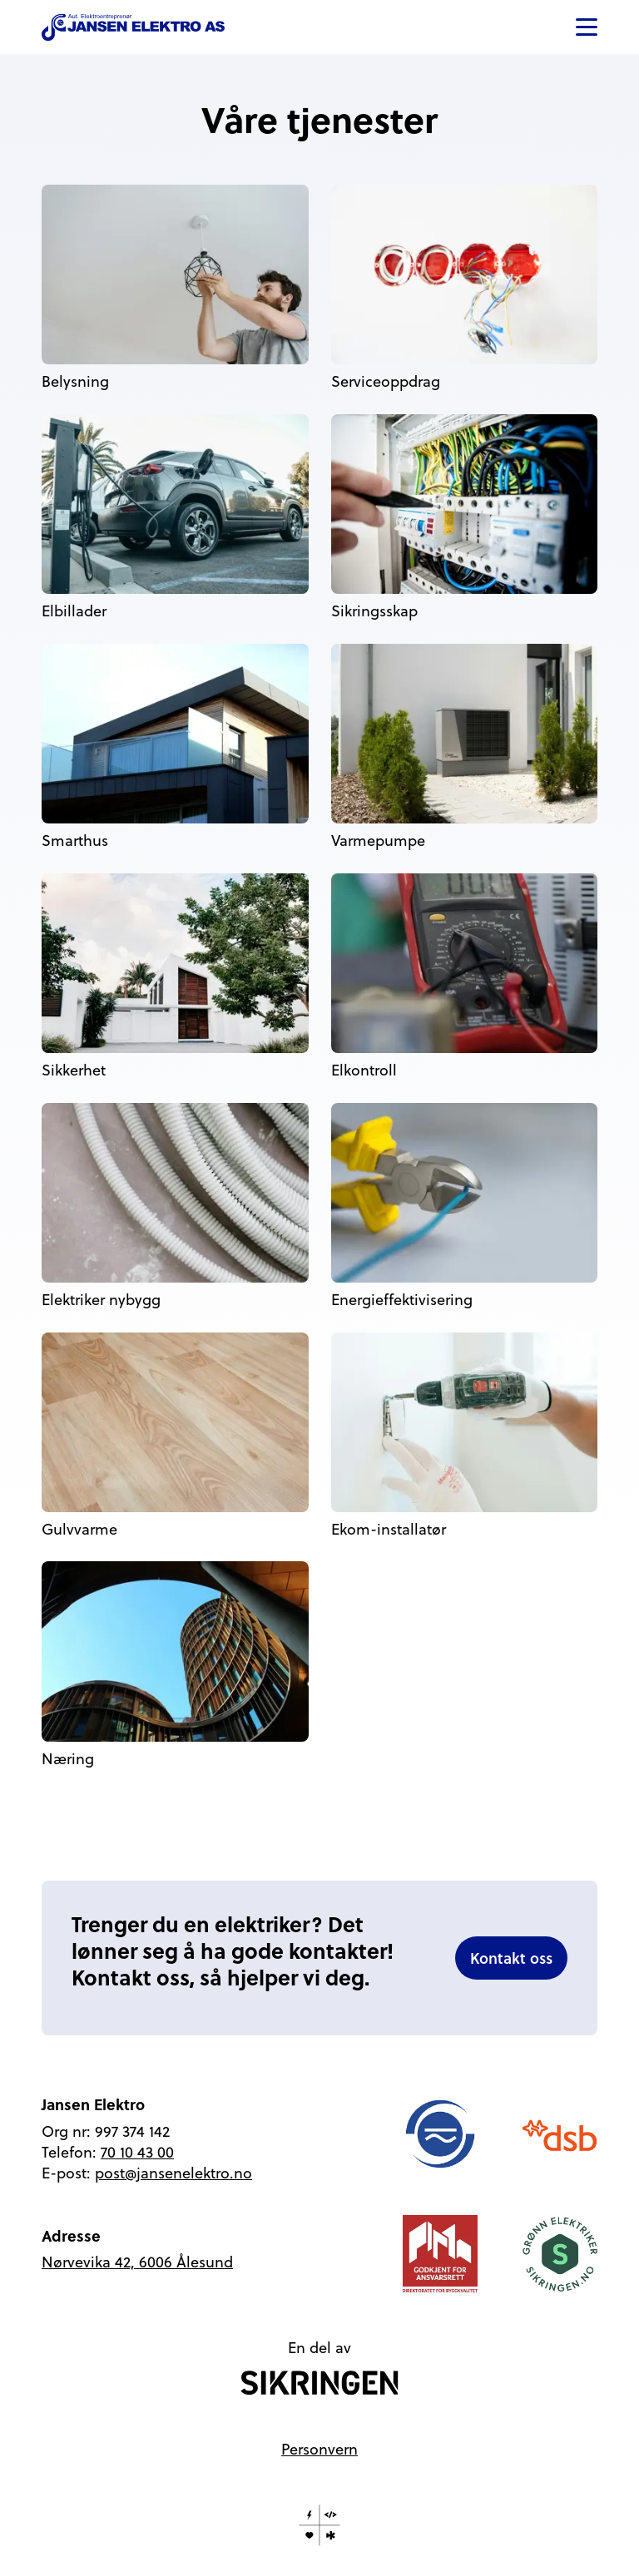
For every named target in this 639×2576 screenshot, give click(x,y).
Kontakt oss (511, 1958)
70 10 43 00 (137, 2152)
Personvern (319, 2449)
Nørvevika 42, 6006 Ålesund (137, 2262)
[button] (586, 27)
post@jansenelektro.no (173, 2173)
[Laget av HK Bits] (319, 2525)
